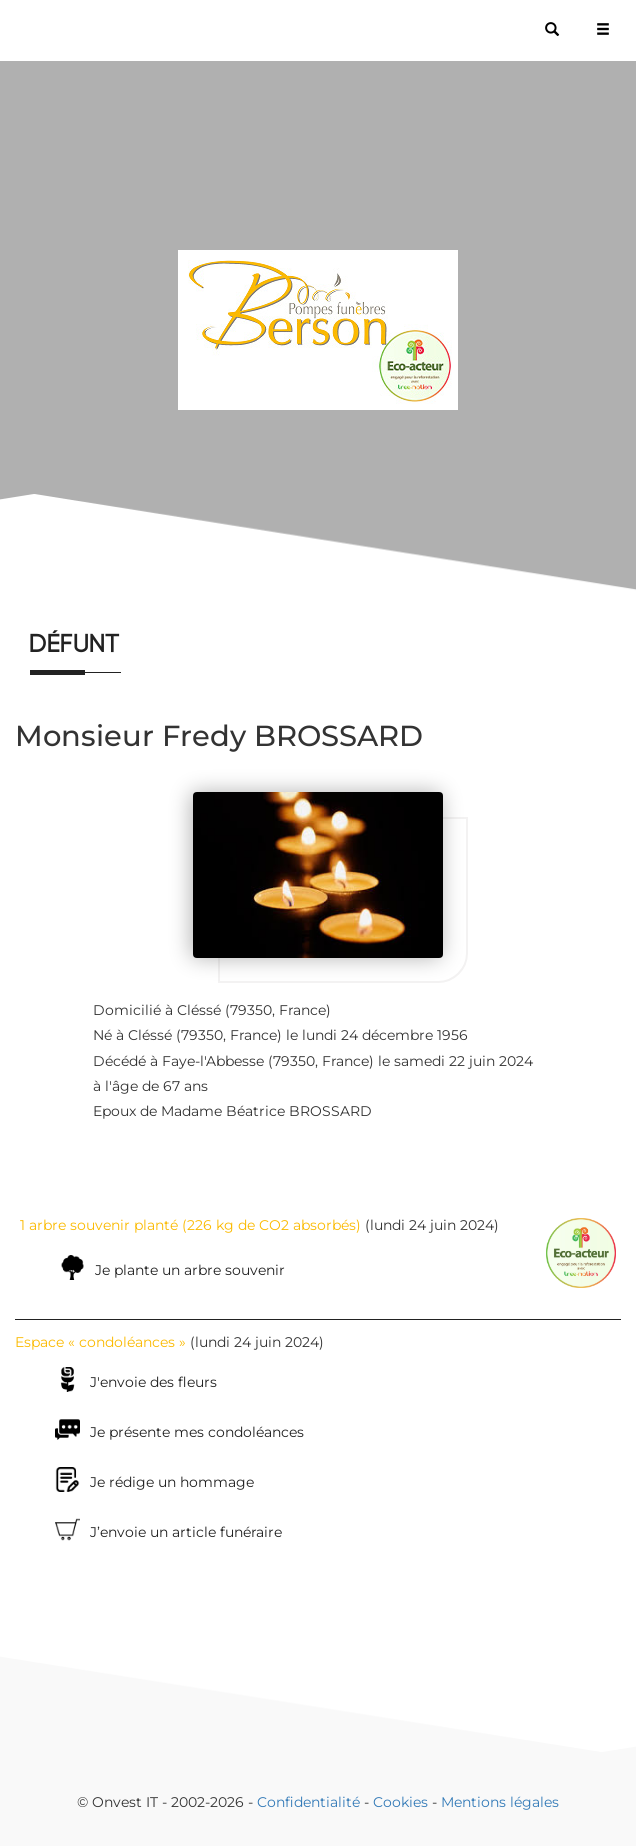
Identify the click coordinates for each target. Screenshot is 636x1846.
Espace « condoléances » (100, 1342)
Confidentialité (308, 1802)
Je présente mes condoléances (197, 1432)
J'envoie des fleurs (153, 1382)
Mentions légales (500, 1802)
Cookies (400, 1802)
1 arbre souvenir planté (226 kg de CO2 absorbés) (190, 1225)
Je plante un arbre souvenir (190, 1270)
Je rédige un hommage (172, 1482)
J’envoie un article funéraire (186, 1532)
